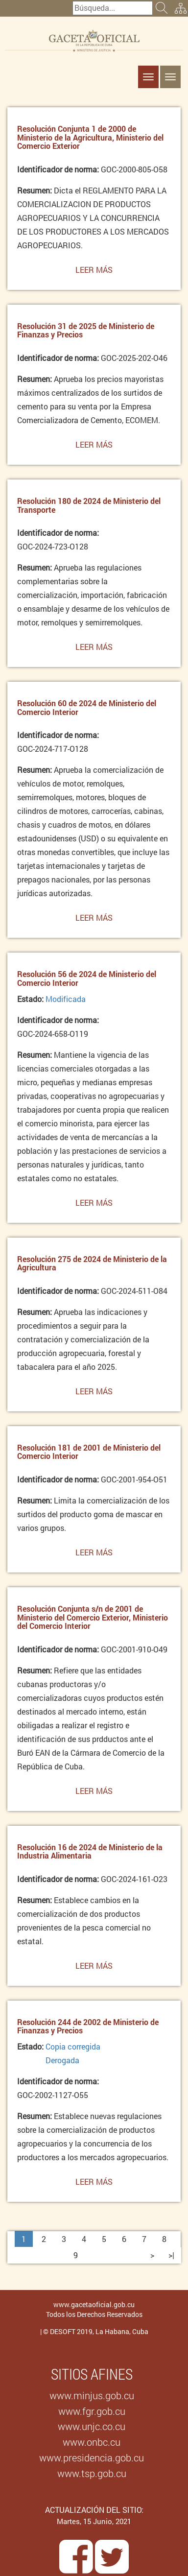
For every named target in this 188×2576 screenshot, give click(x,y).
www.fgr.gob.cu (91, 2411)
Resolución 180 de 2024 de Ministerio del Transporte (89, 505)
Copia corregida (73, 2046)
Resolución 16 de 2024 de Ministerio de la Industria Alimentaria (90, 1851)
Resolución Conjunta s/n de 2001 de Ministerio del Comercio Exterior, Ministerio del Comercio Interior (92, 1617)
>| (171, 2255)
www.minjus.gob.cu (91, 2395)
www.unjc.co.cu (91, 2426)
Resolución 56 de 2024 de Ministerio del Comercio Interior (86, 978)
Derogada (62, 2060)
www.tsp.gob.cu (91, 2473)
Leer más (94, 272)
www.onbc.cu (91, 2441)
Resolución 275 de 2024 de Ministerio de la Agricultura (92, 1263)
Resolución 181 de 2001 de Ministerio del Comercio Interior (89, 1451)
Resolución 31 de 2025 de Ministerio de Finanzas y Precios (85, 330)
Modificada (66, 999)
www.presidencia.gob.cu (91, 2457)
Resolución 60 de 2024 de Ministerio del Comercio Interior (86, 707)
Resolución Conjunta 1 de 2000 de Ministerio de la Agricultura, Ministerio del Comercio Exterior (90, 137)
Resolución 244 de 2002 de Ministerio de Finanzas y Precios (88, 2026)
